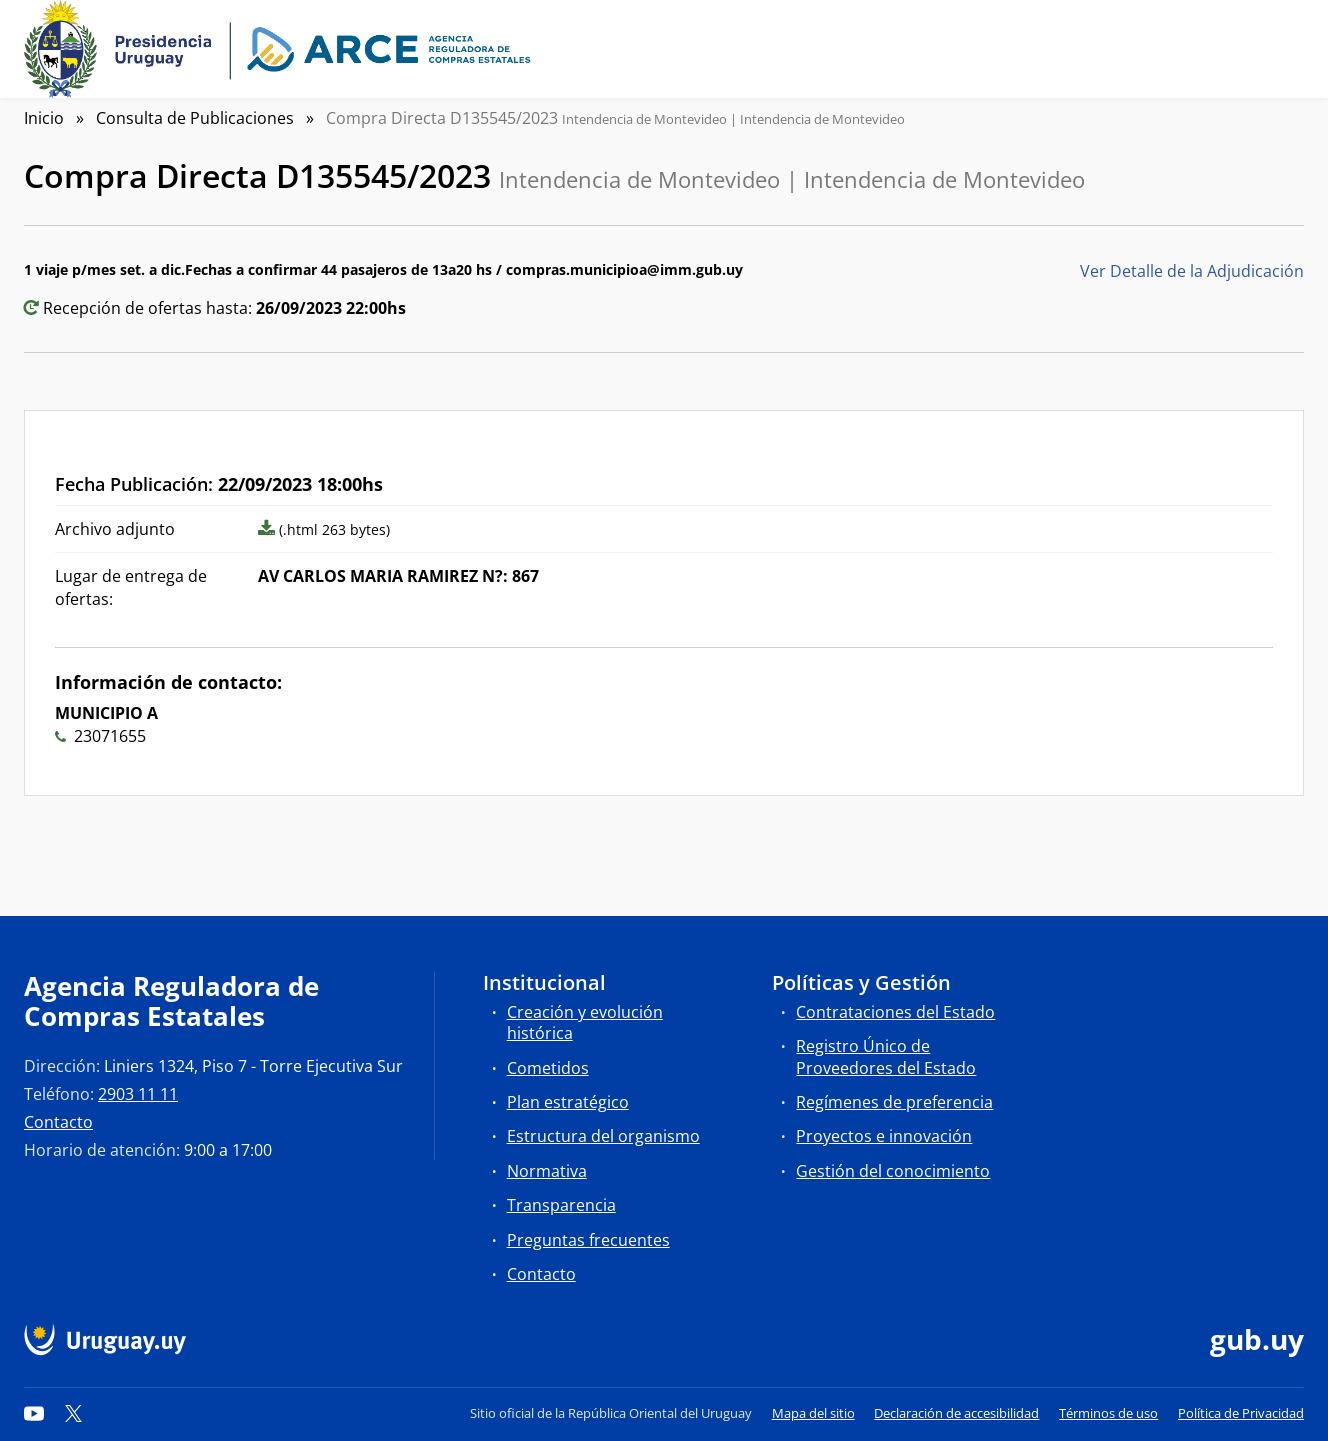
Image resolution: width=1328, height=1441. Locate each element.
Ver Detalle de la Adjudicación (1192, 271)
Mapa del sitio (813, 1413)
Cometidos (548, 1068)
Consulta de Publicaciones (195, 118)
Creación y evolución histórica (585, 1022)
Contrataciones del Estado (895, 1012)
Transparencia (561, 1205)
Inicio (44, 118)
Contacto (58, 1122)
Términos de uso (1108, 1413)
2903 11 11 (138, 1094)
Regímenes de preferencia (894, 1102)
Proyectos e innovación (884, 1136)
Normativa (547, 1171)
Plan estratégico (568, 1102)
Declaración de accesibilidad (956, 1413)
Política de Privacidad (1241, 1413)
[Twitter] (74, 1413)
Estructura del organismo (603, 1136)
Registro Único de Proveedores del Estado (886, 1056)
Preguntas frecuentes (588, 1240)
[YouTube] (34, 1413)
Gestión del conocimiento (893, 1171)
